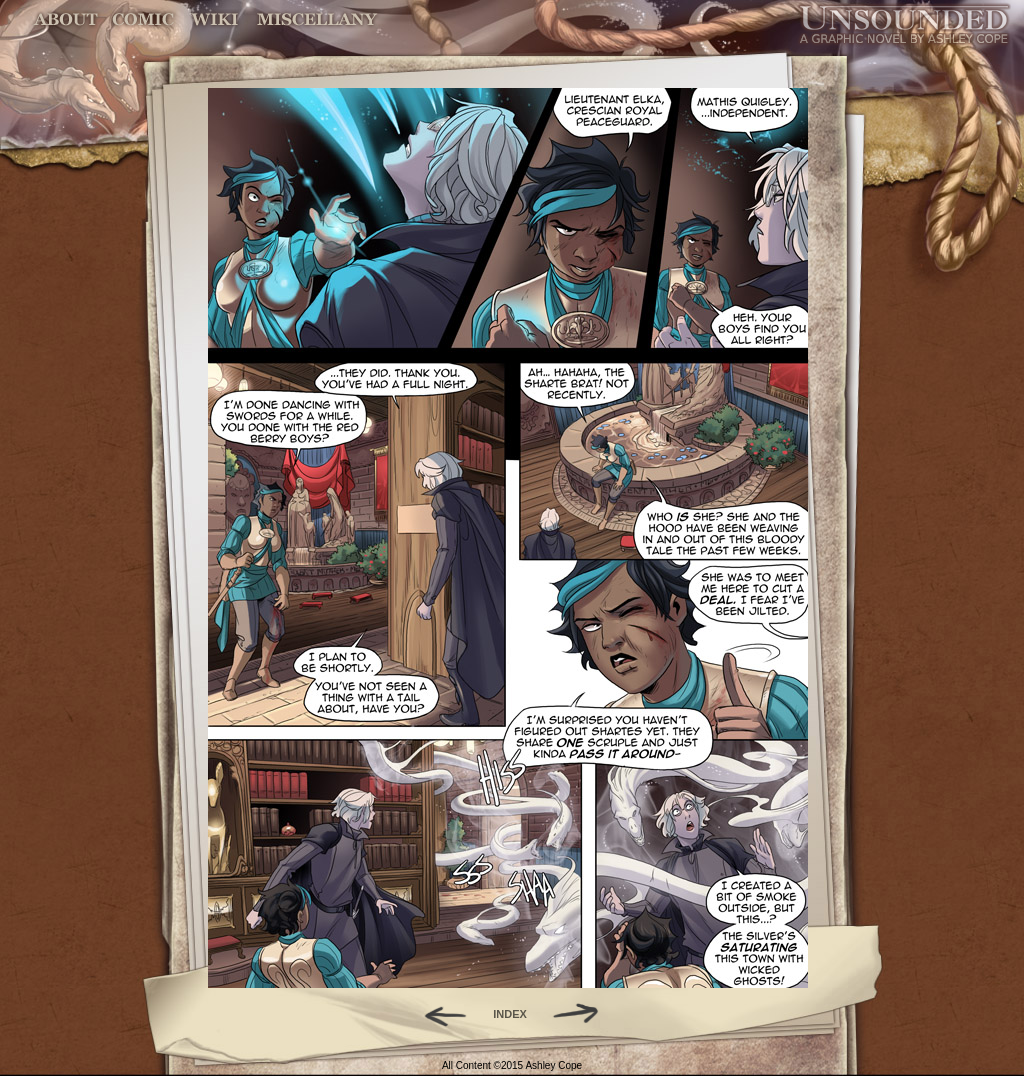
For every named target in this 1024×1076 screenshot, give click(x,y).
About (67, 19)
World (215, 19)
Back (437, 1014)
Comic (143, 19)
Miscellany (317, 19)
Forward (582, 1014)
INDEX (510, 1014)
